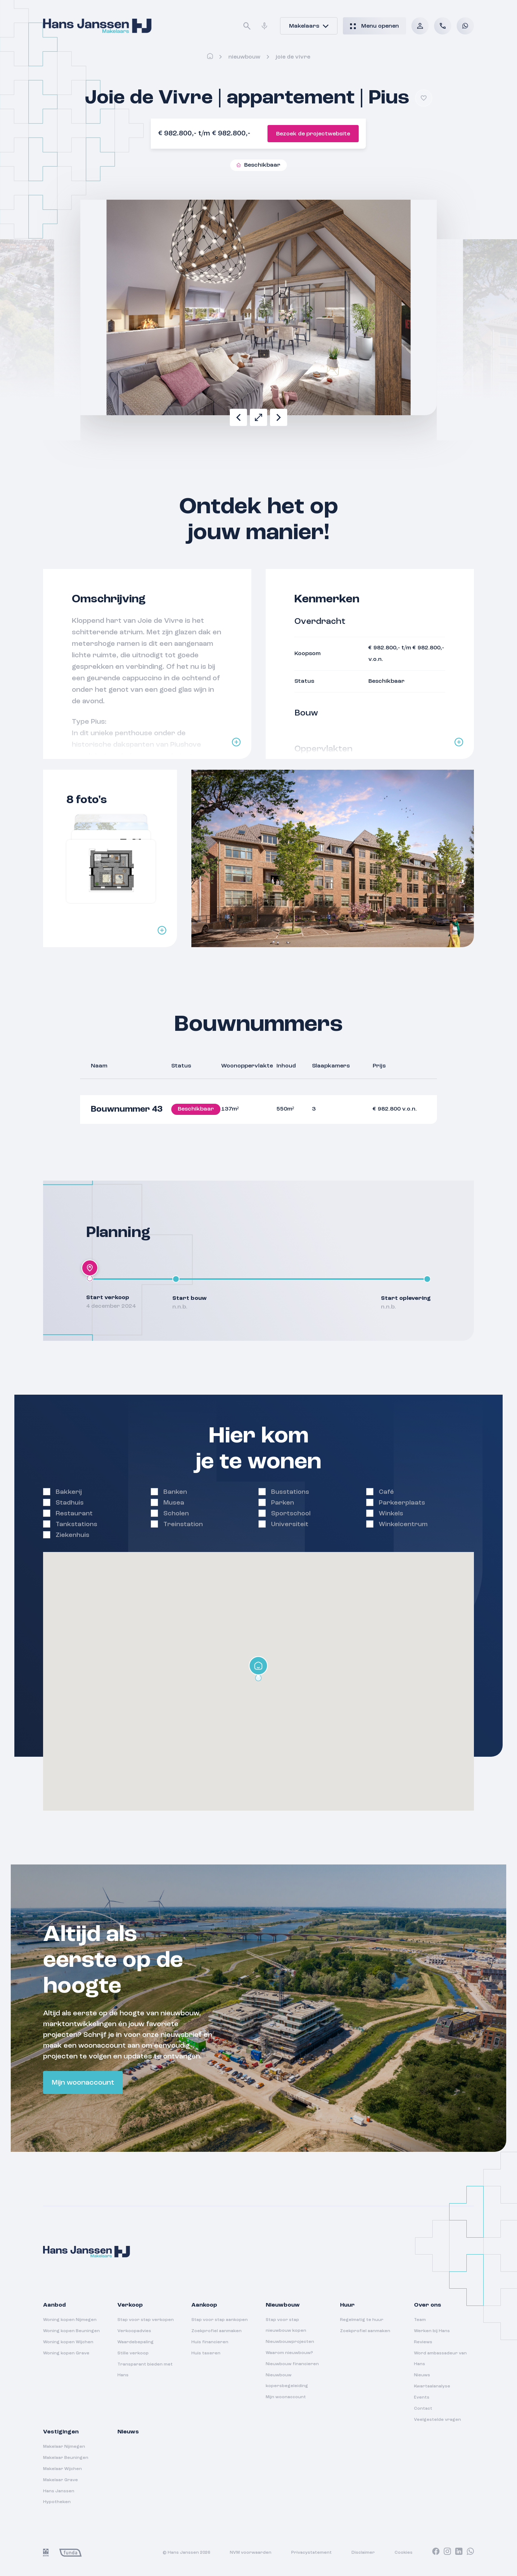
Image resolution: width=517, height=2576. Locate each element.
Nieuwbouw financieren (292, 2364)
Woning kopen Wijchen (68, 2342)
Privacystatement (311, 2552)
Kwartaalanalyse (432, 2386)
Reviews (423, 2342)
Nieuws (422, 2375)
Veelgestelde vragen (437, 2420)
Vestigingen (61, 2432)
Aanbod (54, 2305)
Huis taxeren (205, 2353)
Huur (347, 2305)
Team (420, 2320)
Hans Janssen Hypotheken (58, 2496)
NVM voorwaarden (250, 2552)
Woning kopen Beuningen (71, 2331)
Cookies (404, 2552)
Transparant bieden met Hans (145, 2369)
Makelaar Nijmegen (64, 2447)
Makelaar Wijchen (62, 2469)
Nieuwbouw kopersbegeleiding (287, 2380)
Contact (423, 2408)
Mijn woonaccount (83, 2082)
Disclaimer (363, 2552)
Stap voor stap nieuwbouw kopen (286, 2325)
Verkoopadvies (134, 2331)
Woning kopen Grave (66, 2353)
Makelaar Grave (60, 2480)
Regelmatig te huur (361, 2320)
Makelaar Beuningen (65, 2458)
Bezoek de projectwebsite (313, 134)
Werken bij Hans (432, 2331)
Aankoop (204, 2305)
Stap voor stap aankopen (219, 2320)
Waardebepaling (135, 2342)
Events (421, 2397)
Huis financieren (209, 2342)
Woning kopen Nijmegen (70, 2320)
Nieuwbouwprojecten (290, 2342)
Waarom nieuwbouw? (289, 2353)
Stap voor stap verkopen (145, 2320)
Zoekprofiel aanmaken (216, 2331)
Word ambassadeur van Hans (440, 2358)
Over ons (427, 2305)
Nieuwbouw (244, 57)
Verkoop (130, 2305)
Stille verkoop (133, 2353)
